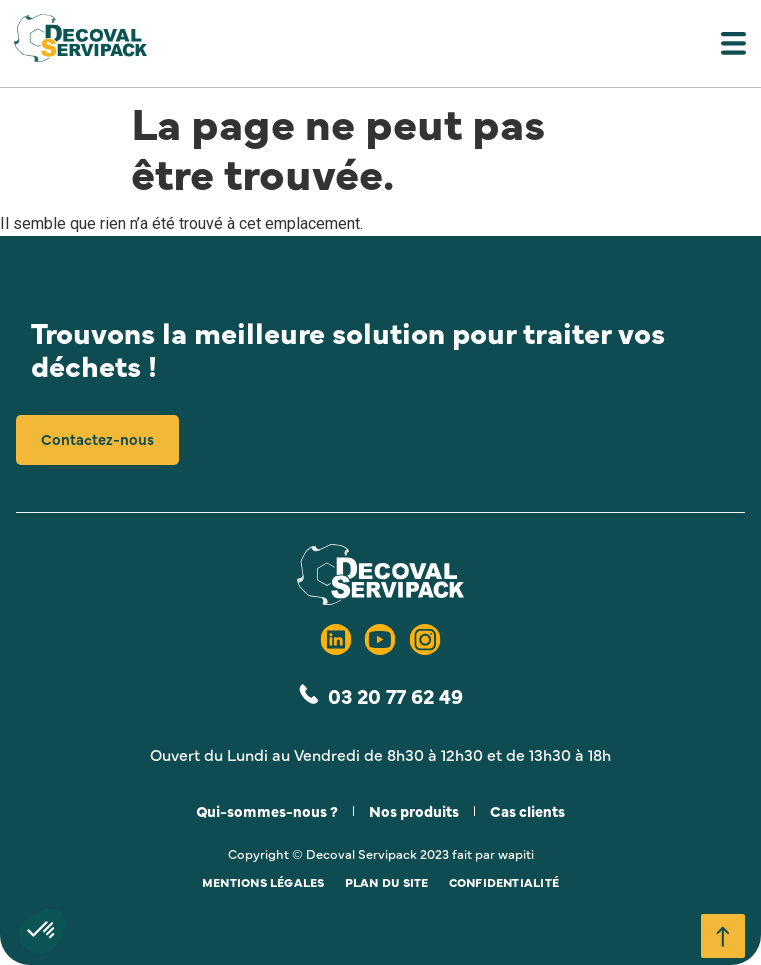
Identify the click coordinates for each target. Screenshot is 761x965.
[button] (380, 48)
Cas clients (527, 810)
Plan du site (387, 882)
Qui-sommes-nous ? (267, 810)
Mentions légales (263, 882)
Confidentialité (504, 882)
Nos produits (414, 810)
